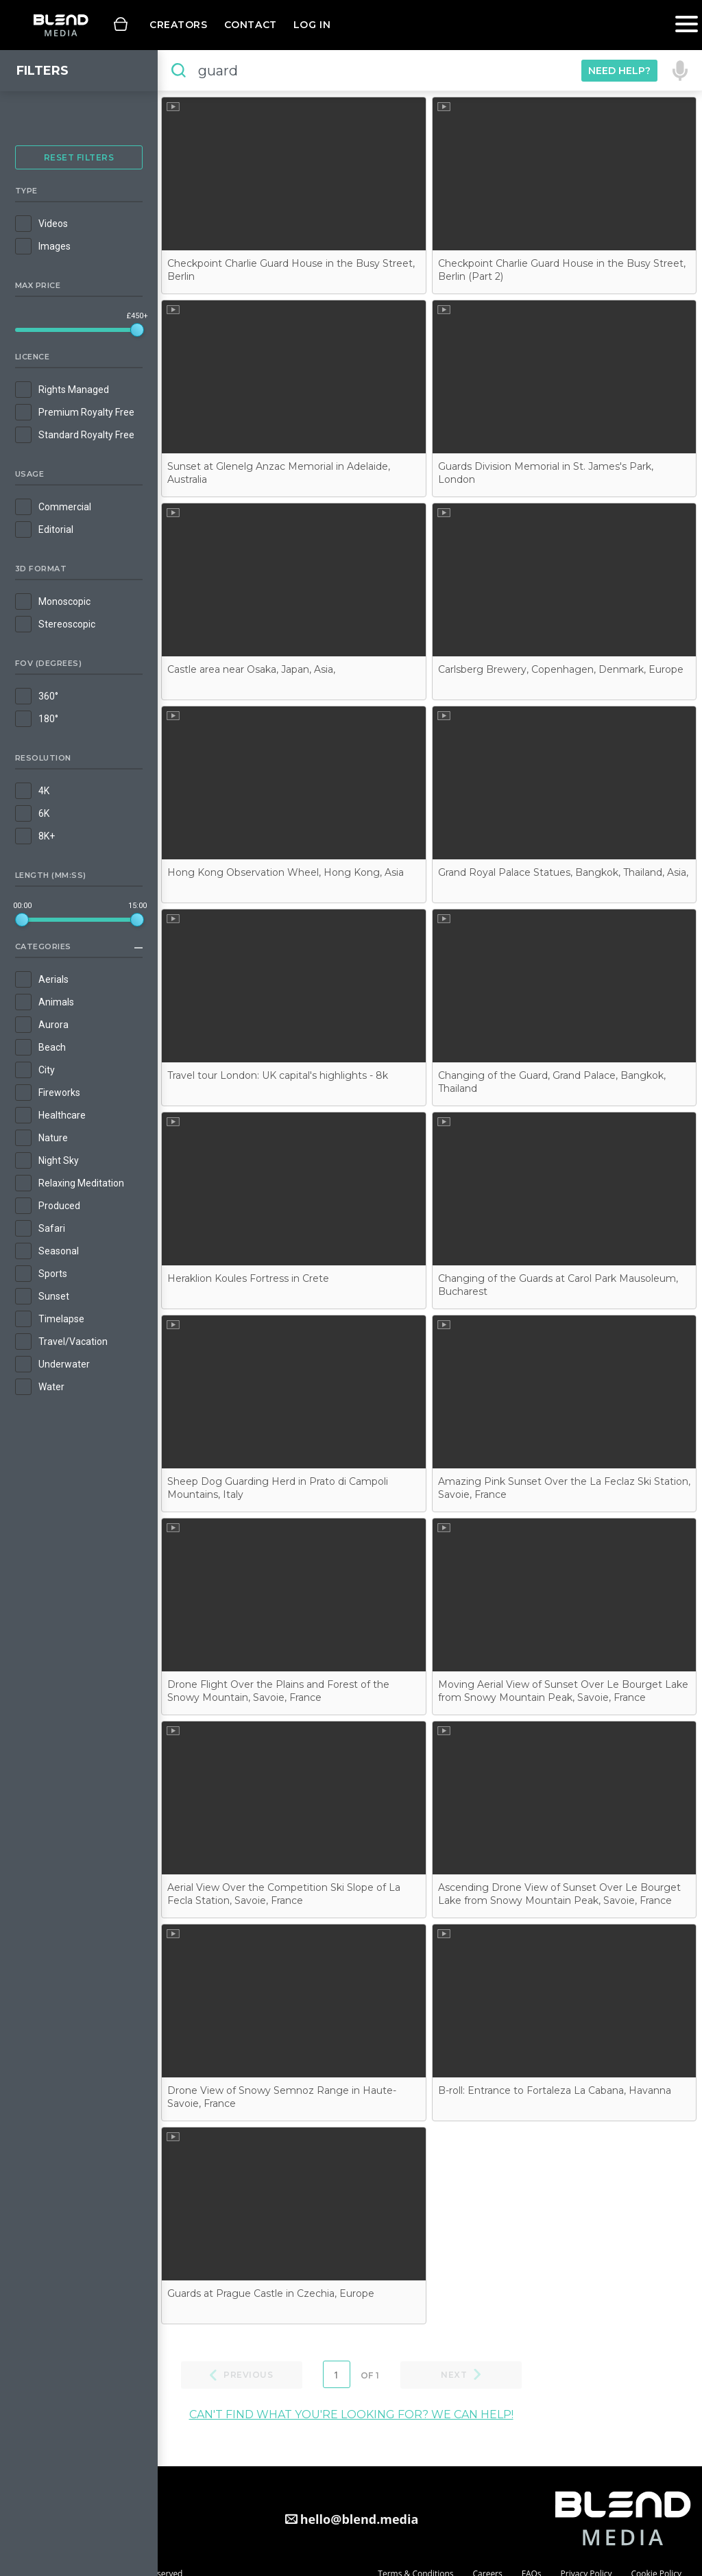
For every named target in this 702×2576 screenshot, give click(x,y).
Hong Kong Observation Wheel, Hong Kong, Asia (285, 872)
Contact (250, 25)
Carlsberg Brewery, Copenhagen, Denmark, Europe (560, 669)
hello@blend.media (359, 2519)
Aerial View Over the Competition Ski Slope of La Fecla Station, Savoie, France (283, 1894)
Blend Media (61, 25)
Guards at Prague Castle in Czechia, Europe (270, 2293)
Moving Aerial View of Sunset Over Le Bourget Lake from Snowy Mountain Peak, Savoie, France (563, 1691)
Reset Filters (79, 157)
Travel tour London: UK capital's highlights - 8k (277, 1075)
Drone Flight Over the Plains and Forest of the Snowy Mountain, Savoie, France (278, 1691)
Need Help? (619, 70)
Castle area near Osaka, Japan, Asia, (251, 669)
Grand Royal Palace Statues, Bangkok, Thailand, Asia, (563, 872)
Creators (178, 25)
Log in (311, 25)
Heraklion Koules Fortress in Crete (248, 1278)
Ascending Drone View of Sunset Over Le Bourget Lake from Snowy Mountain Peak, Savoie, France (559, 1894)
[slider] (137, 330)
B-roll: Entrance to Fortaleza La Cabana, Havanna (554, 2090)
